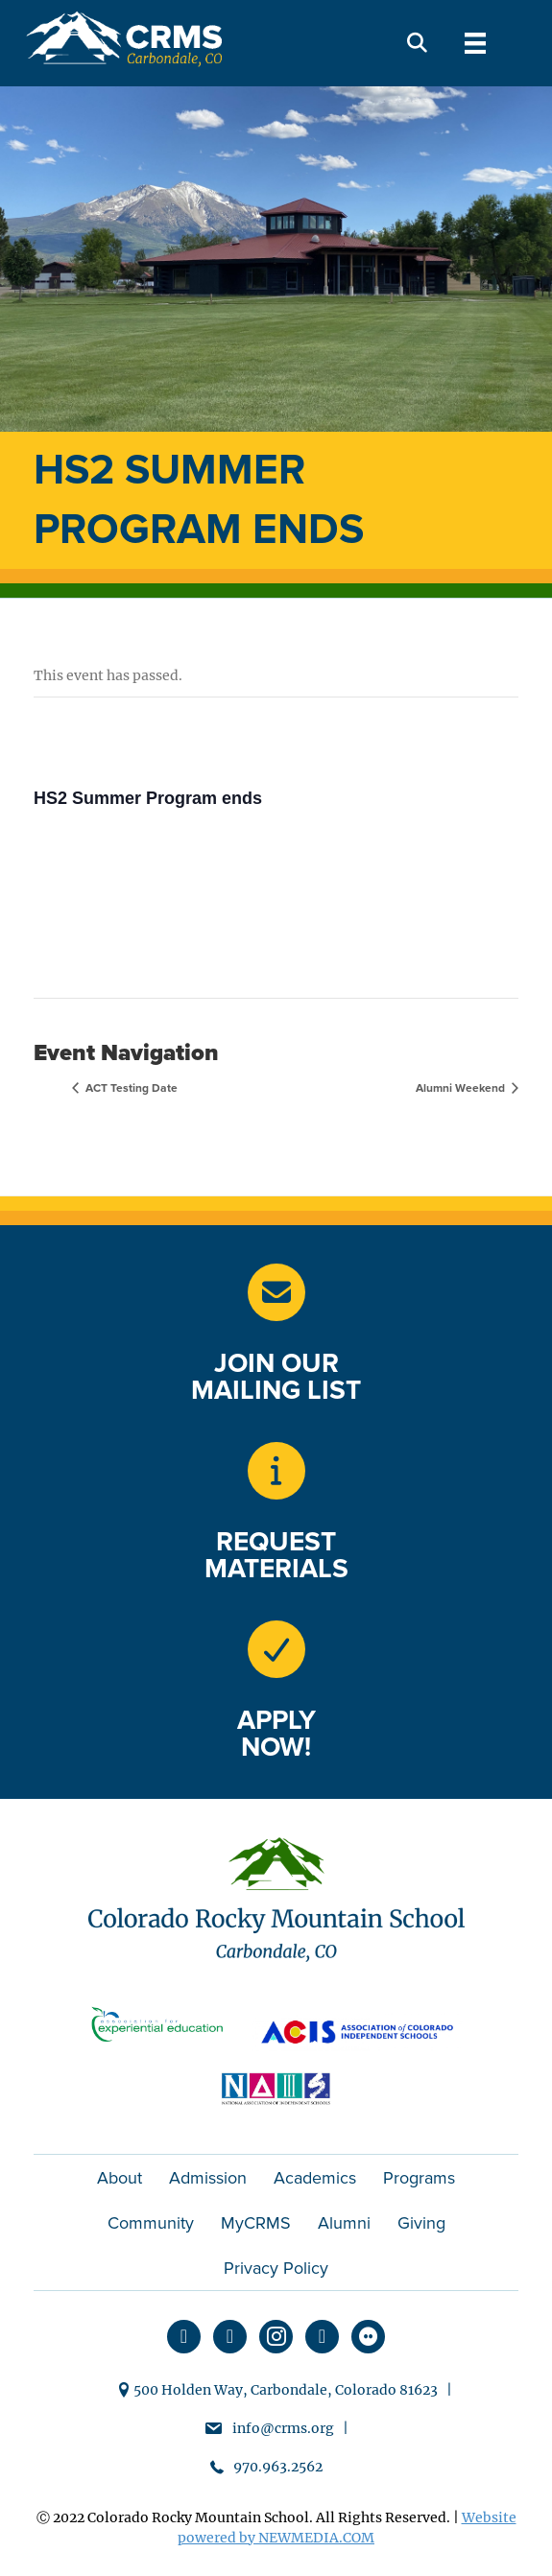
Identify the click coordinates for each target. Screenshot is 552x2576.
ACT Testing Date (130, 1088)
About (119, 2177)
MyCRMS (256, 2222)
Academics (315, 2177)
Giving (421, 2222)
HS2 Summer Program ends (148, 798)
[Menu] (475, 43)
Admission (208, 2177)
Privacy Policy (276, 2268)
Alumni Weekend (462, 1088)
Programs (419, 2177)
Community (151, 2222)
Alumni (344, 2222)
